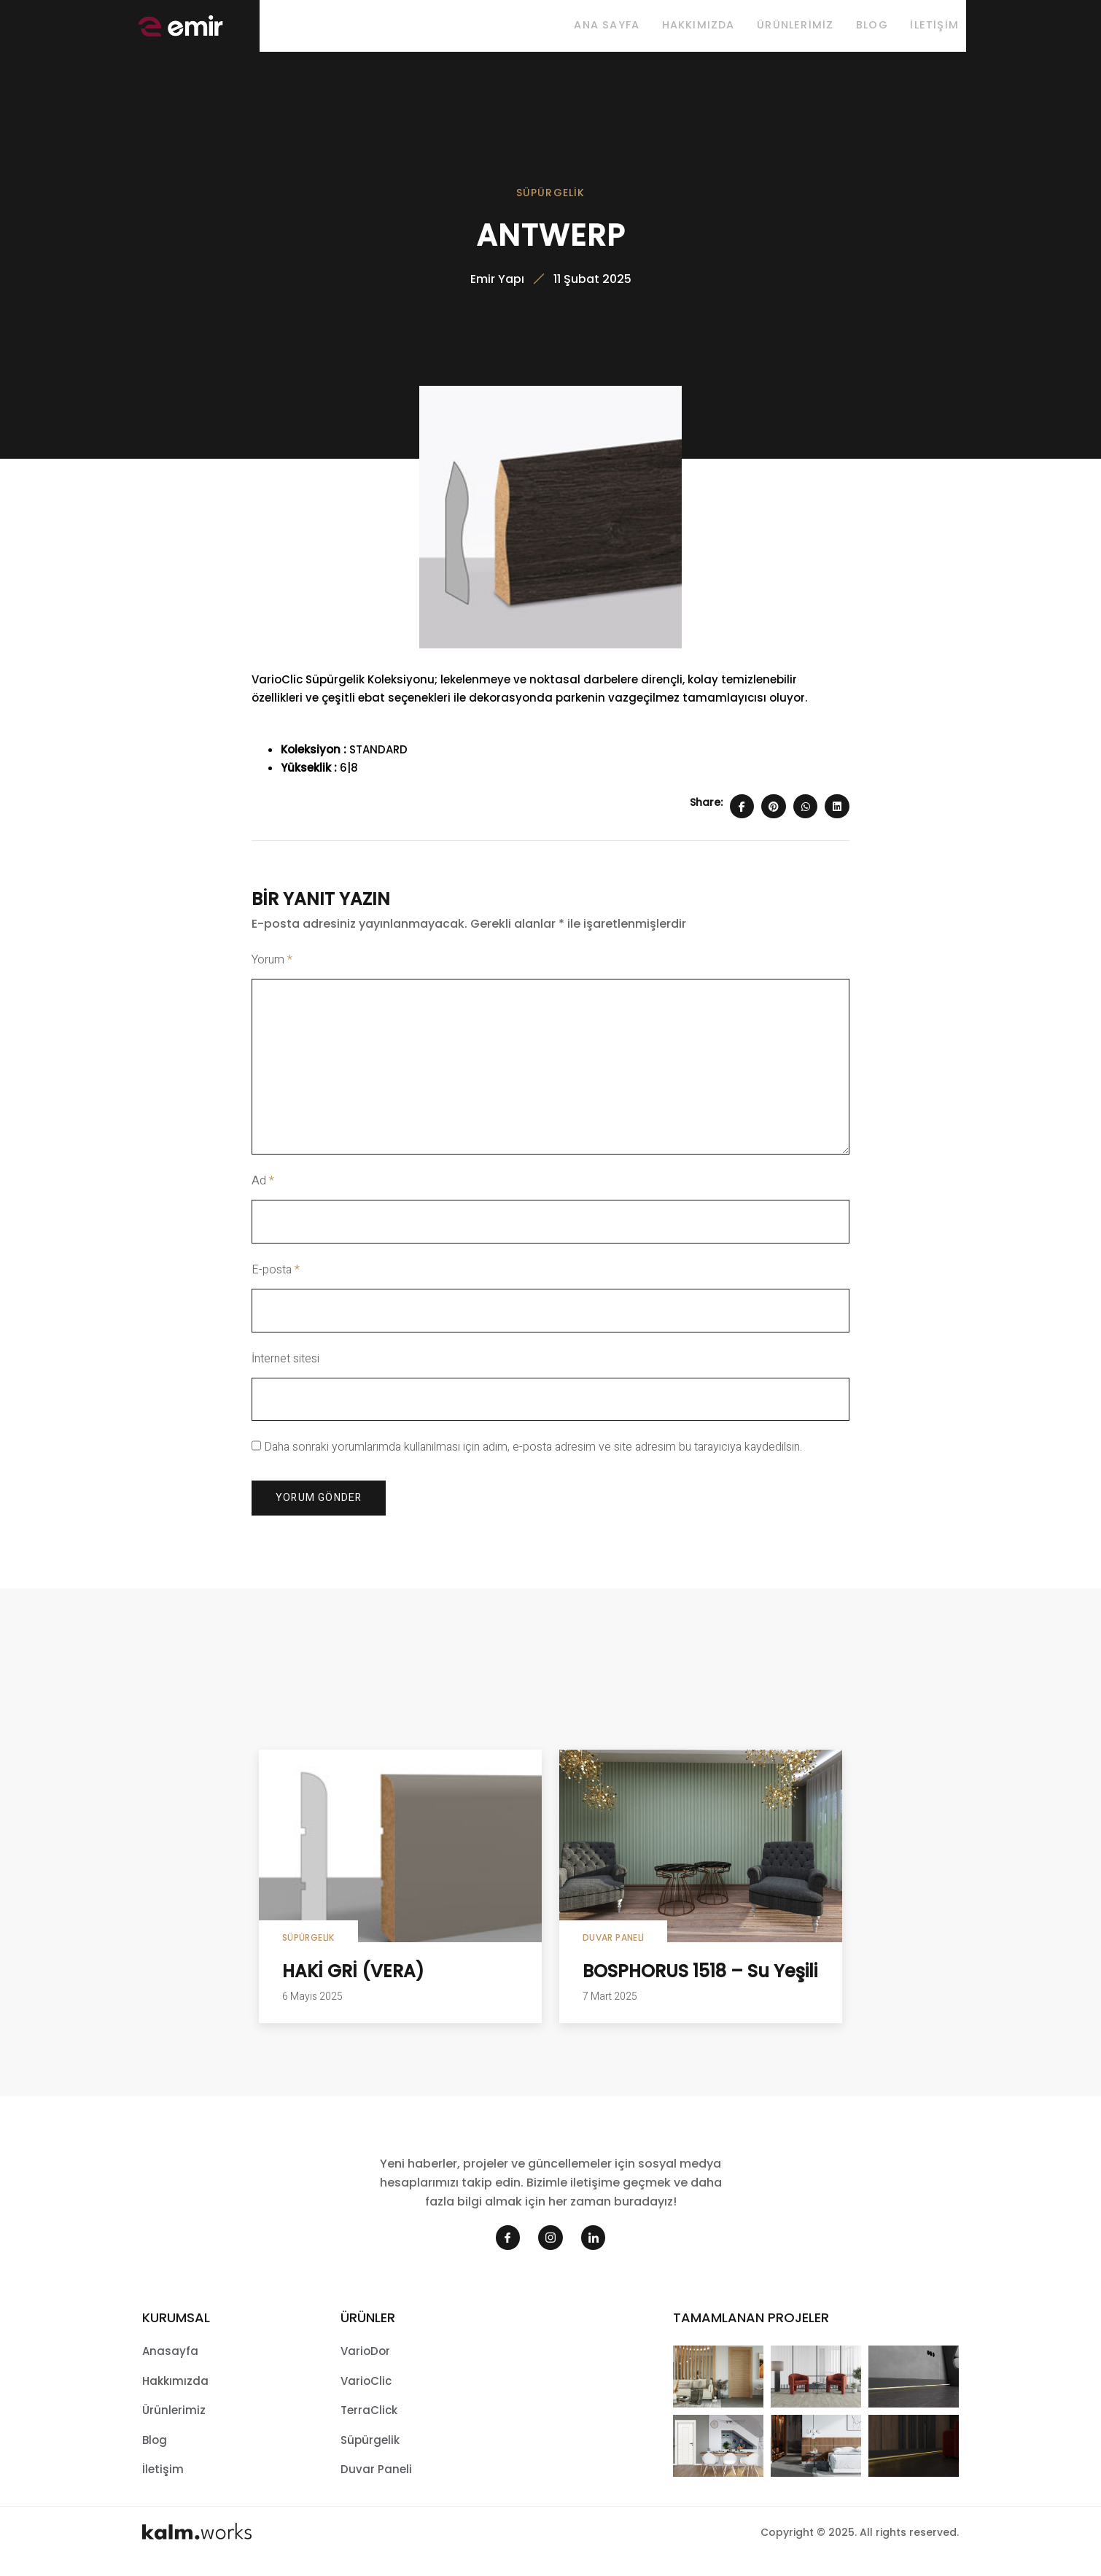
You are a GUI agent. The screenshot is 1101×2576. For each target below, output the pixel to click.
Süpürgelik (550, 199)
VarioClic (366, 2393)
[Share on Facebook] (742, 819)
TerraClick (369, 2423)
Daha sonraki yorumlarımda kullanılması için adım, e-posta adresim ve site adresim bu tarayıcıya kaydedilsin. (533, 1460)
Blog (865, 28)
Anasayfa (170, 2364)
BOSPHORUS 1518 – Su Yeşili (700, 1984)
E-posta (276, 1283)
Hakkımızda (677, 28)
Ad (263, 1194)
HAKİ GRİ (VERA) (353, 1984)
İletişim (934, 28)
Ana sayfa (579, 28)
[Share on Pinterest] (773, 819)
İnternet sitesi (285, 1371)
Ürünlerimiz (781, 28)
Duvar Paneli (613, 1950)
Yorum (272, 973)
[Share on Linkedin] (837, 819)
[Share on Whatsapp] (805, 819)
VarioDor (365, 2364)
